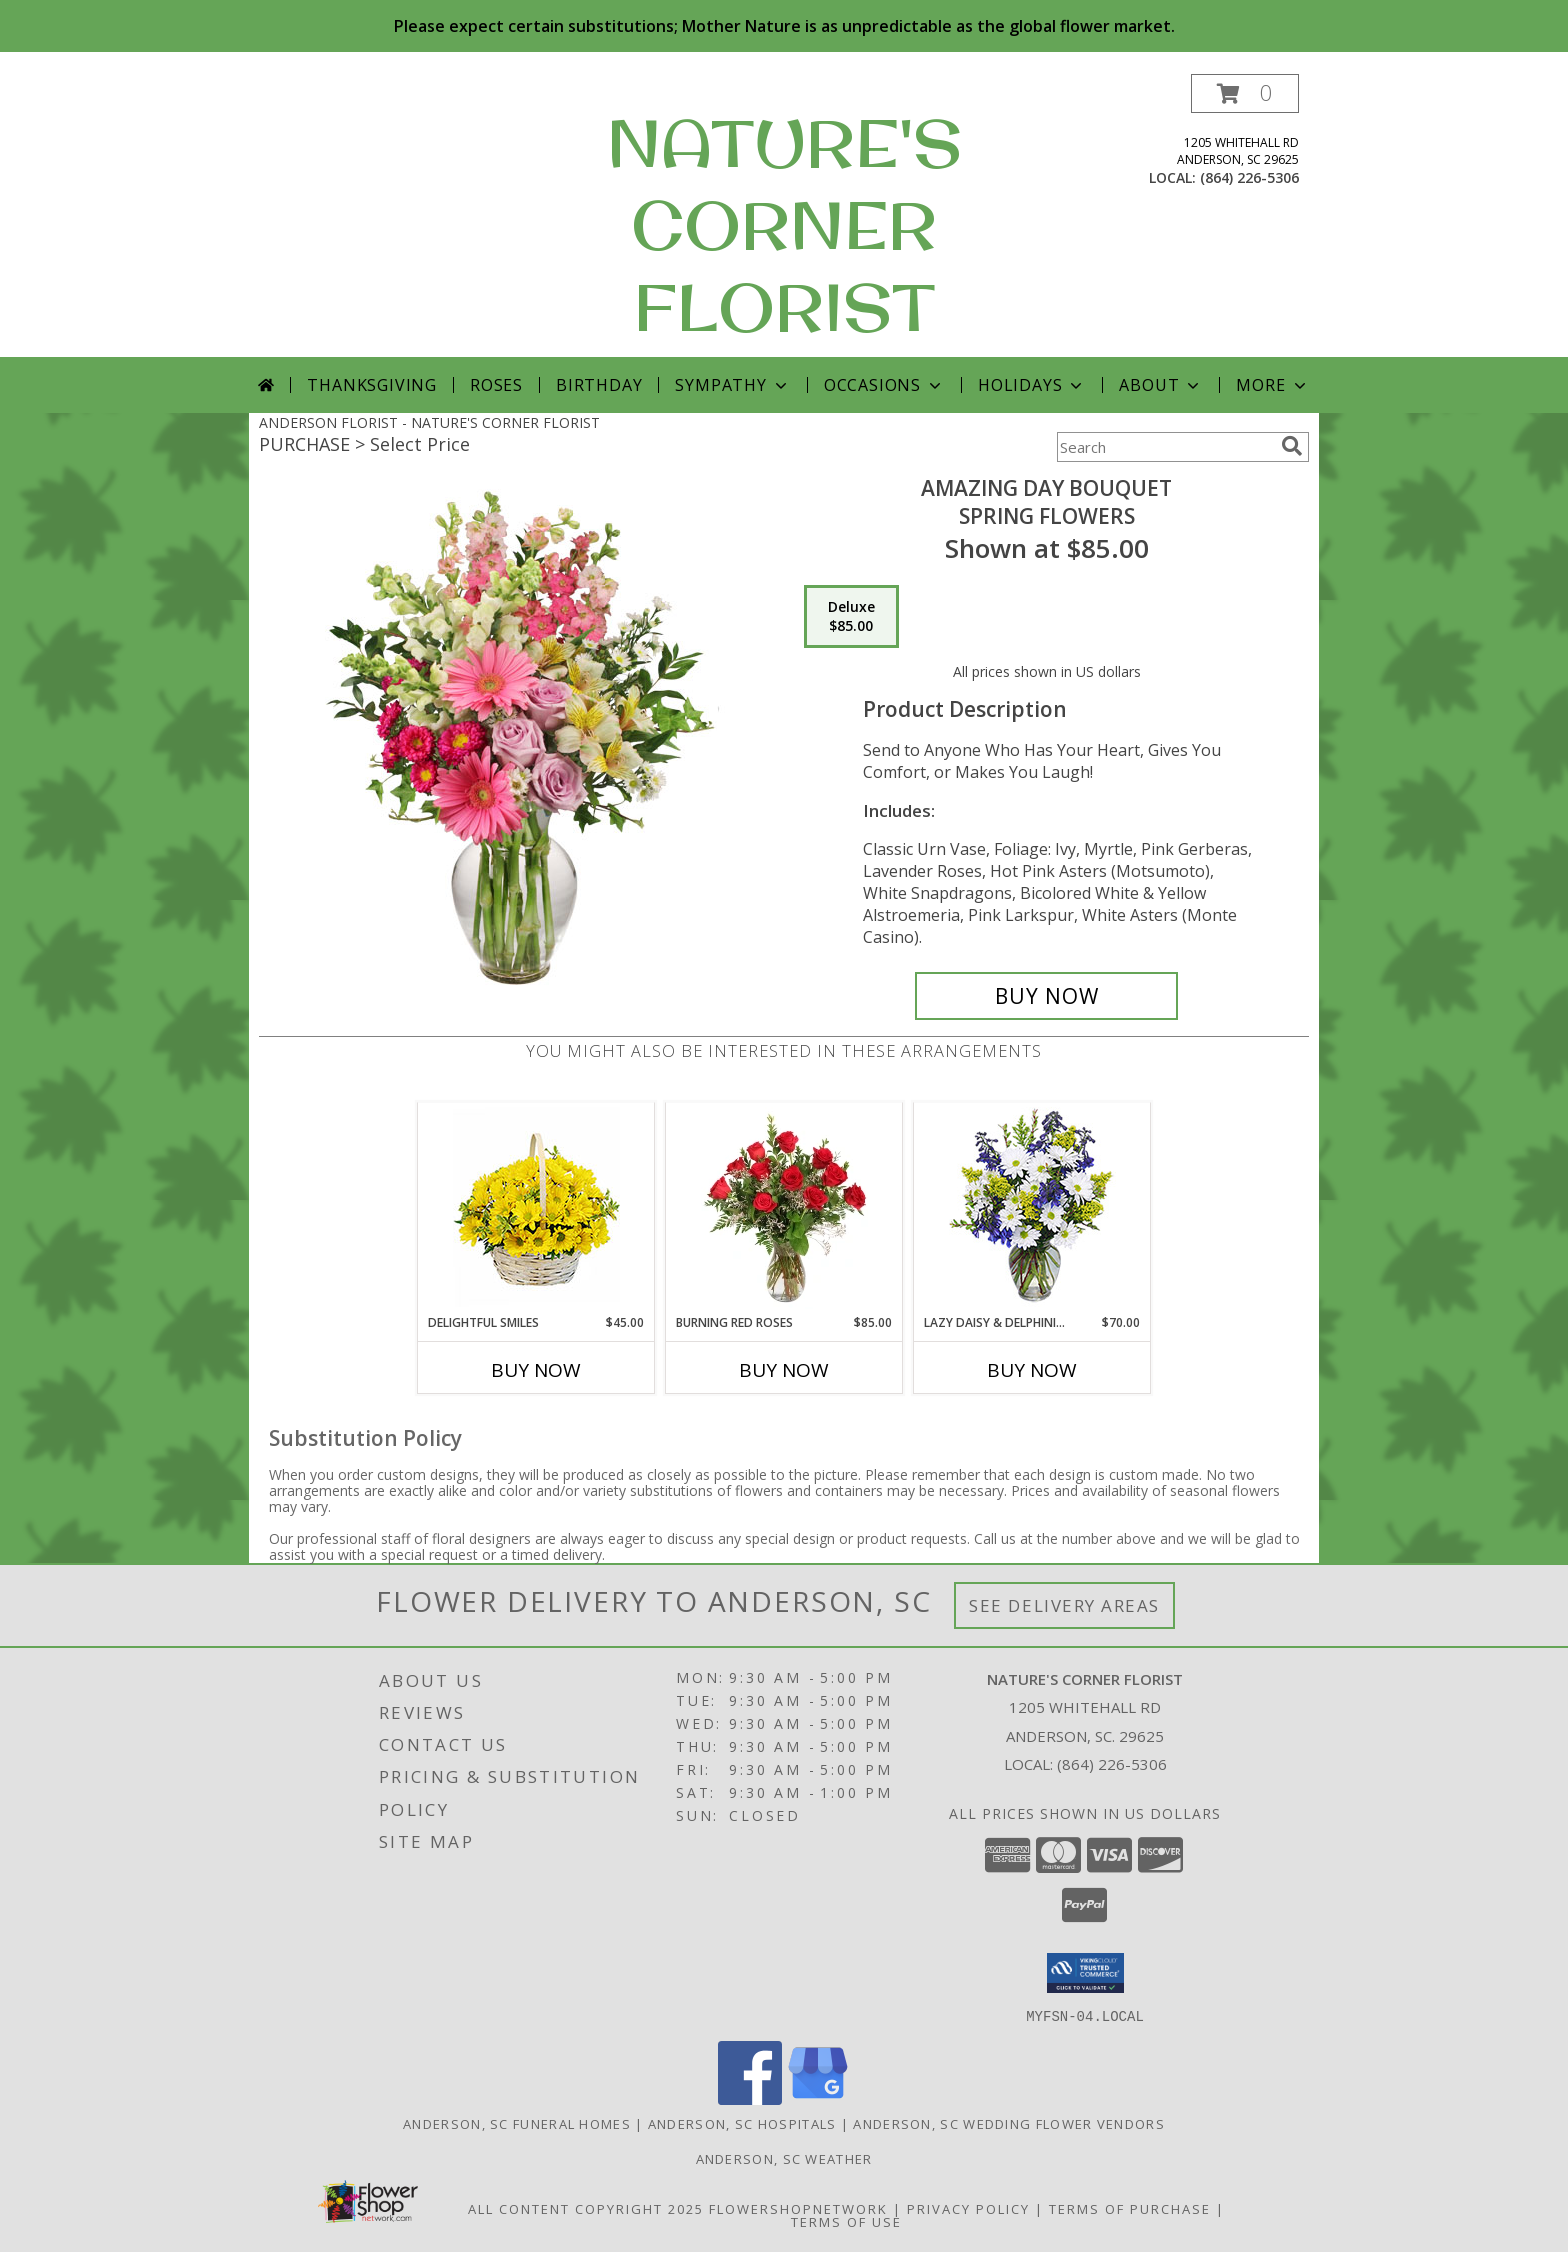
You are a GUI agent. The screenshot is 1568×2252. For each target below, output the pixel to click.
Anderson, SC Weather (784, 2158)
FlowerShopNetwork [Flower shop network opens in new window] (798, 2208)
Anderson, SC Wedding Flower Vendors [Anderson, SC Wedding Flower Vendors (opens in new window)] (1009, 2123)
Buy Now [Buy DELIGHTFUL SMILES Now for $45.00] (536, 1370)
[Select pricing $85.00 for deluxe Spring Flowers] (851, 617)
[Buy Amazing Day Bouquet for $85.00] (1046, 996)
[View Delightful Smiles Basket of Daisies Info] (536, 1208)
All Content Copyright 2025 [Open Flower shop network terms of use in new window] (586, 2208)
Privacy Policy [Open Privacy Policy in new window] (968, 2208)
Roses (496, 385)
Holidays (1032, 385)
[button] (1245, 93)
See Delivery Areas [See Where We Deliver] (1064, 1605)
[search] (1292, 446)
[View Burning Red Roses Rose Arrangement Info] (784, 1208)
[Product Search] (1165, 447)
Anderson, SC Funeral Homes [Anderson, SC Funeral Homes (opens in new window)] (517, 2123)
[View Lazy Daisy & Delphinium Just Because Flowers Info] (1032, 1208)
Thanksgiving (372, 385)
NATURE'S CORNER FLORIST (784, 225)
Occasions (884, 385)
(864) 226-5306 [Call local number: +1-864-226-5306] (1249, 177)
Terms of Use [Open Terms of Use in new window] (846, 2221)
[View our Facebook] (750, 2098)
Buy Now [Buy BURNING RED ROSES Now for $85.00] (784, 1370)
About (1161, 385)
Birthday (599, 385)
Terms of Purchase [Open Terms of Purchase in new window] (1130, 2208)
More (1272, 385)
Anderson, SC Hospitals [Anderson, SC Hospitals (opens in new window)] (742, 2123)
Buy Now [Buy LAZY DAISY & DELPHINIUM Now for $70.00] (1032, 1370)
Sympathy (732, 385)
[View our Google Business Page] (818, 2098)
